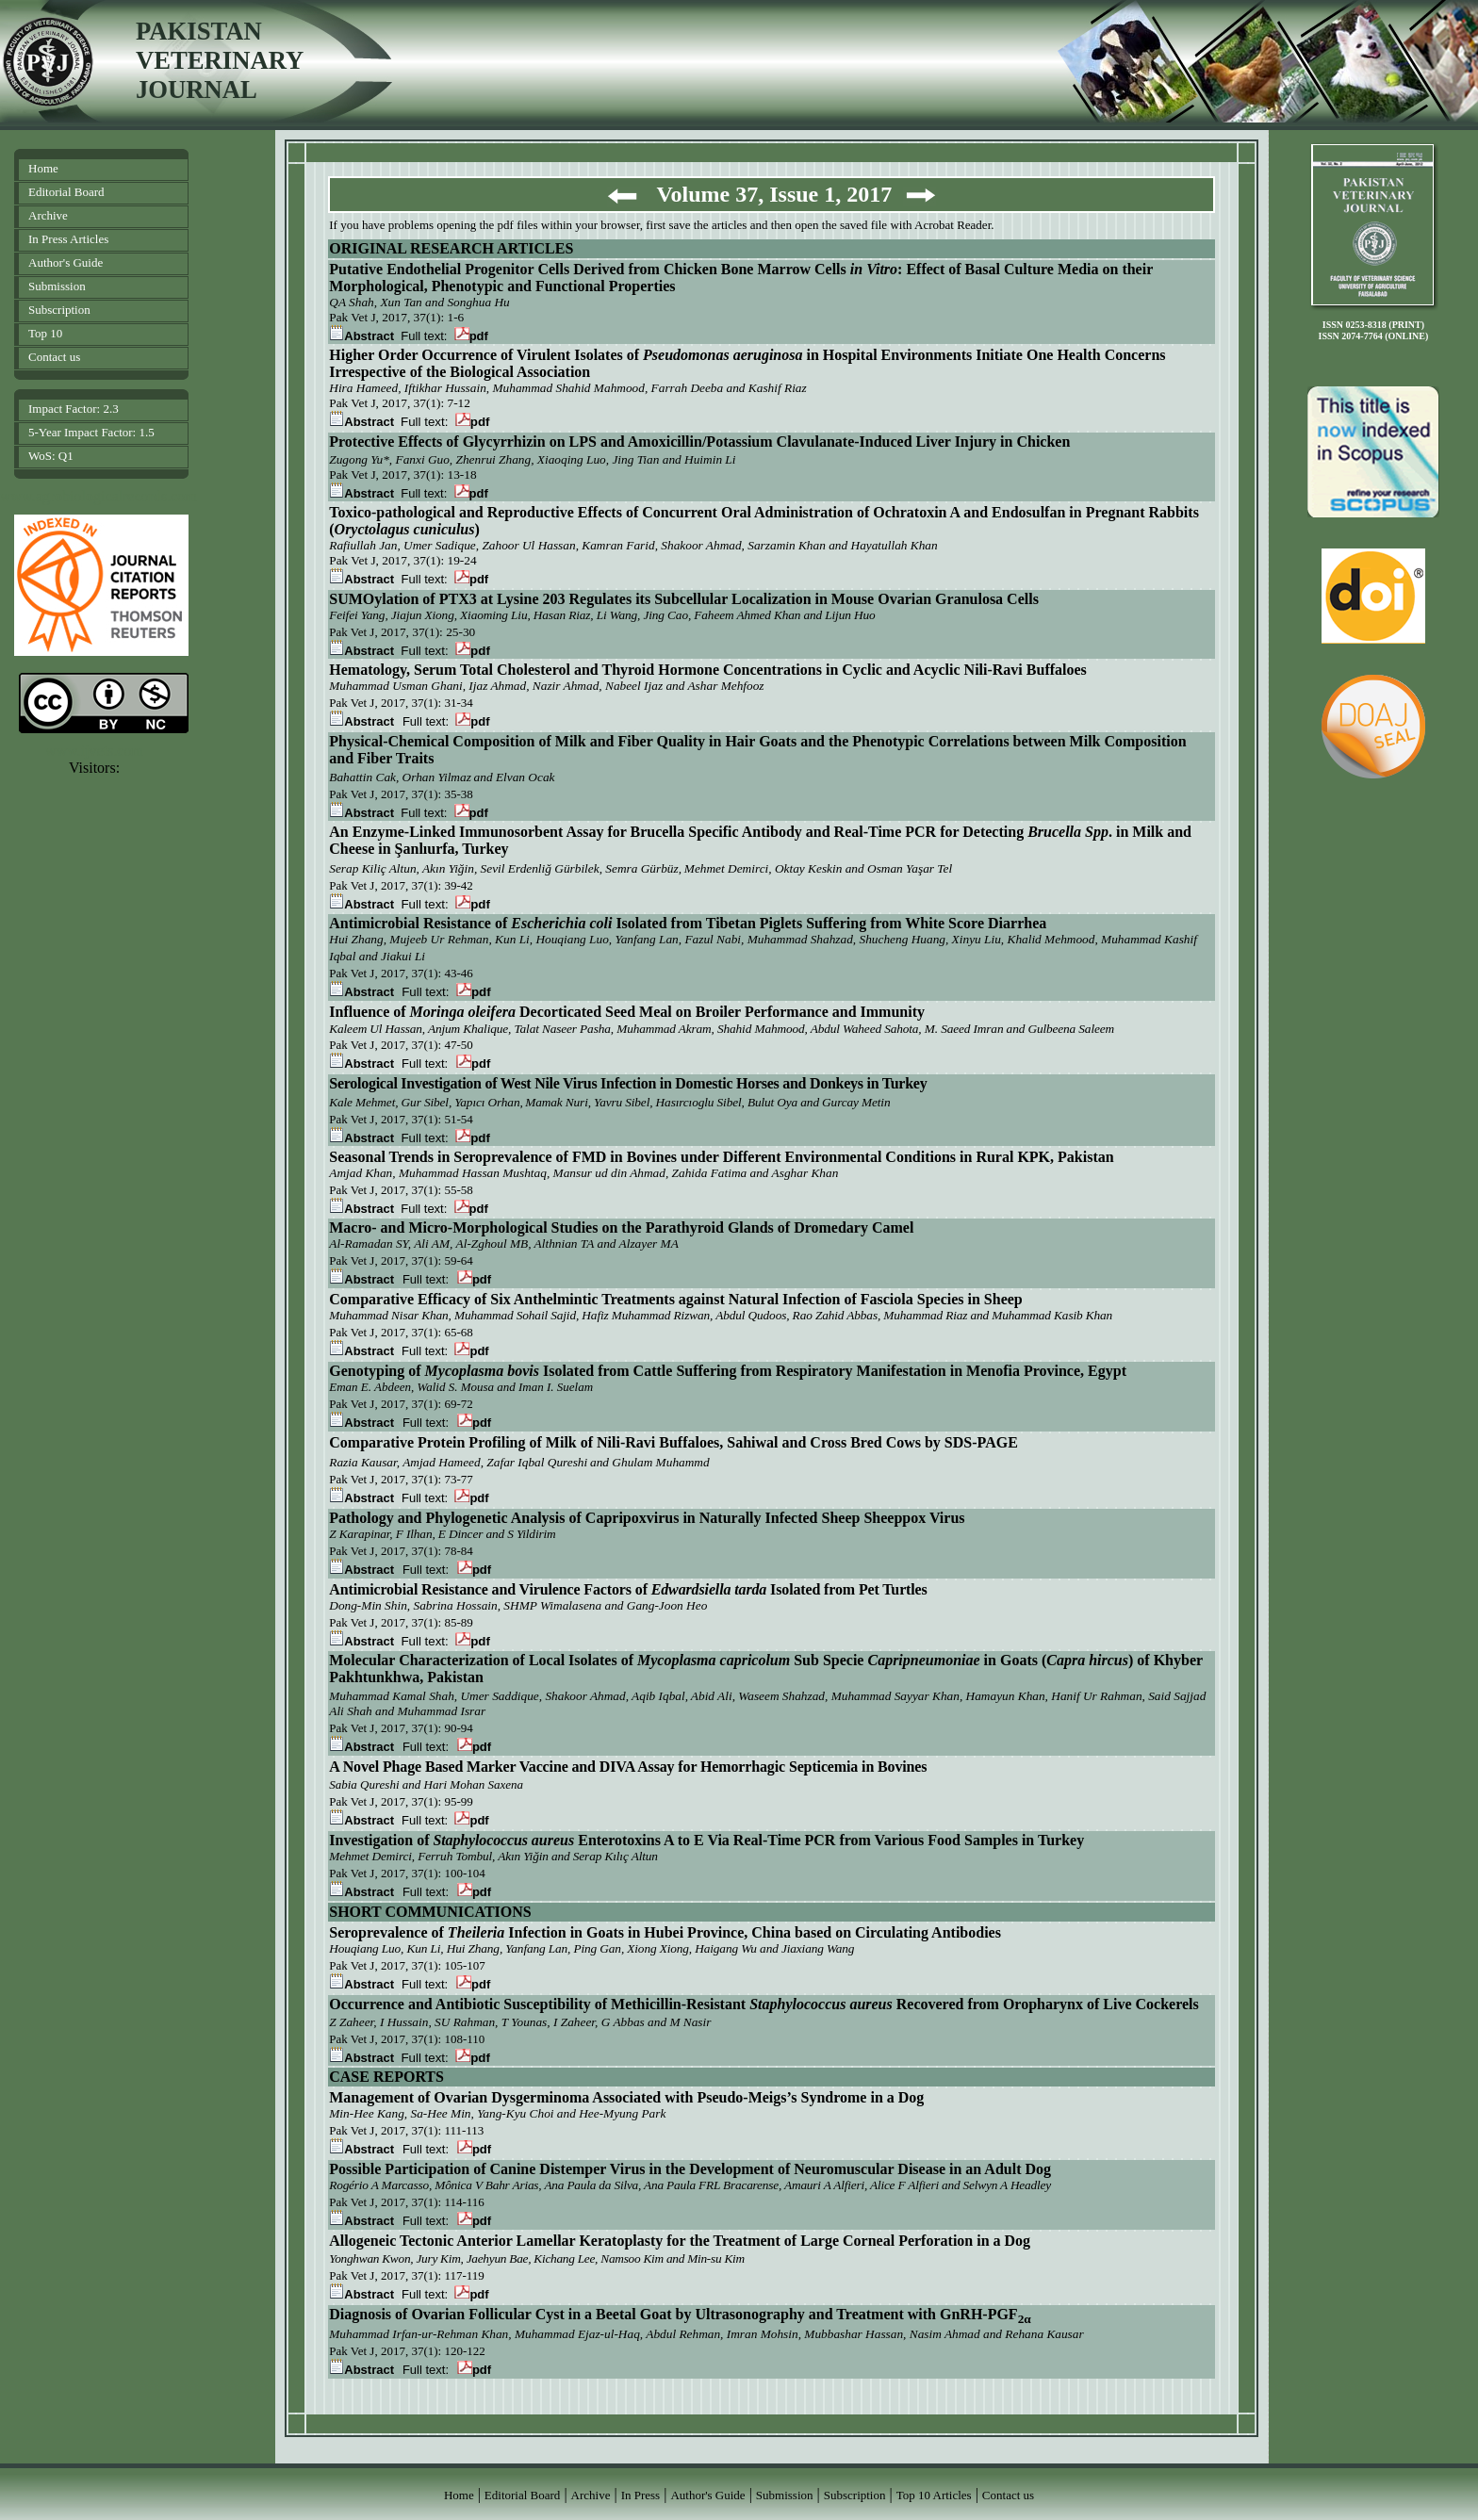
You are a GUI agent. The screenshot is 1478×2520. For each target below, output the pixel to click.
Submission (57, 286)
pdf (471, 336)
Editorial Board (66, 192)
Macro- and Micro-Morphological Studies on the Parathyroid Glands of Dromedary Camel (621, 1227)
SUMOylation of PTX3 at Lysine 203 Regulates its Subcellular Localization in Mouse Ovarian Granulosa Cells (684, 599)
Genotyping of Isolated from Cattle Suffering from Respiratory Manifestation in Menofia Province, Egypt (727, 1371)
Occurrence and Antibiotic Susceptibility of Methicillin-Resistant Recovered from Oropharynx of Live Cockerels (763, 2004)
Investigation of (381, 1840)
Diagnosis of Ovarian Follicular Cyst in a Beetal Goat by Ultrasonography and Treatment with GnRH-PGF (680, 2314)
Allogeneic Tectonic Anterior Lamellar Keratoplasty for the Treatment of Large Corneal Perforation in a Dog (679, 2241)
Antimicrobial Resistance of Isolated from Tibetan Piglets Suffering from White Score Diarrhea (687, 923)
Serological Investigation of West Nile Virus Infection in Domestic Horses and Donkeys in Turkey (628, 1083)
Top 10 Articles (934, 2495)
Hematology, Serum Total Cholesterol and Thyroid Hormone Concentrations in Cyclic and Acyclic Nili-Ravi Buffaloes (708, 670)
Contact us (54, 357)
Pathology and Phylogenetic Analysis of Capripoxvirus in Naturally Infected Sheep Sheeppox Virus (646, 1518)
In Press (641, 2495)
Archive (48, 215)
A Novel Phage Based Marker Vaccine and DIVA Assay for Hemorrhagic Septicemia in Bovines (628, 1767)
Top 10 (45, 333)
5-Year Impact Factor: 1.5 (91, 432)
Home (43, 168)
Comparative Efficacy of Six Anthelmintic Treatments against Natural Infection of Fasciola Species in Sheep (676, 1299)
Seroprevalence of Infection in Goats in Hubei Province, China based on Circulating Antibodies (665, 1932)
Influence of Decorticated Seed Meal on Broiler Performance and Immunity (627, 1012)
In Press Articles (68, 239)
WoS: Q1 (51, 456)
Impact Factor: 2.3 (73, 408)
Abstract (363, 493)
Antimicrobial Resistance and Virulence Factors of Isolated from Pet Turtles (628, 1589)
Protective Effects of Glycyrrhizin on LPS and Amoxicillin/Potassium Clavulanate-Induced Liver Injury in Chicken (699, 442)
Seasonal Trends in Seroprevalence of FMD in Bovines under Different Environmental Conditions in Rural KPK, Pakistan (721, 1157)
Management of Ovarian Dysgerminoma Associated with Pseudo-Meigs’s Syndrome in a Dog (626, 2097)
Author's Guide (65, 262)
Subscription (59, 310)
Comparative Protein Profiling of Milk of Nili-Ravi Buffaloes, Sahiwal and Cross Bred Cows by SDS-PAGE (673, 1442)
